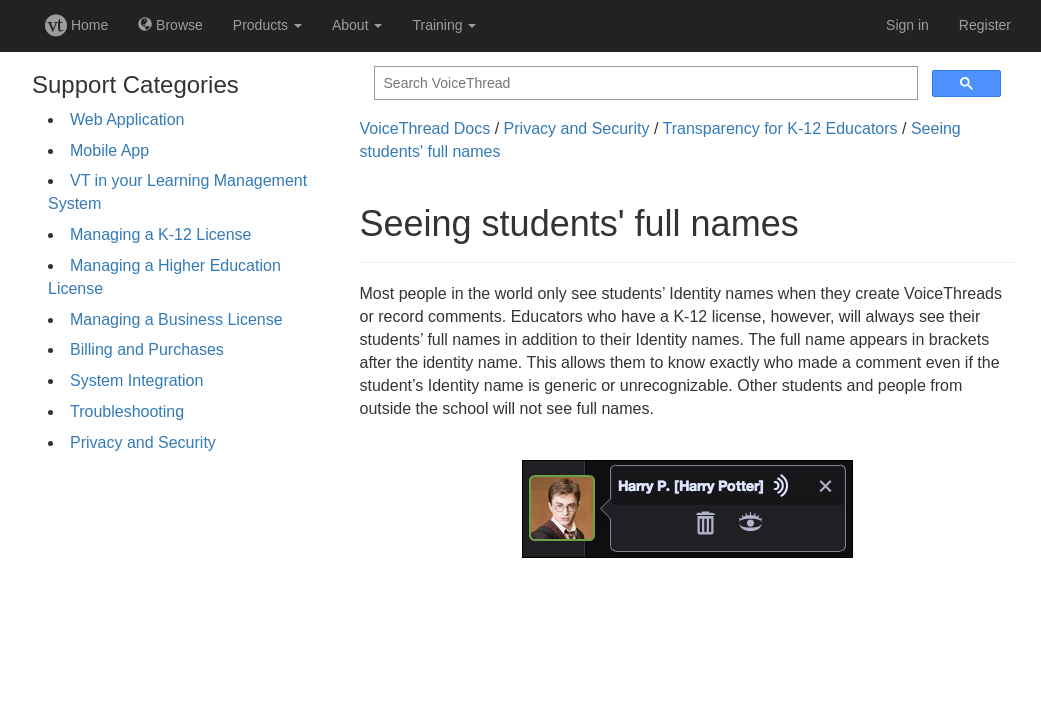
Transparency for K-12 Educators (780, 128)
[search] (644, 83)
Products (267, 25)
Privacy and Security (143, 442)
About (357, 25)
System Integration (136, 380)
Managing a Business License (176, 319)
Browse (170, 25)
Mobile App (109, 150)
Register (985, 25)
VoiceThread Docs (425, 128)
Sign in (907, 25)
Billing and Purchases (147, 349)
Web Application (127, 119)
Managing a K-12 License (160, 234)
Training (444, 25)
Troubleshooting (127, 411)
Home (76, 25)
